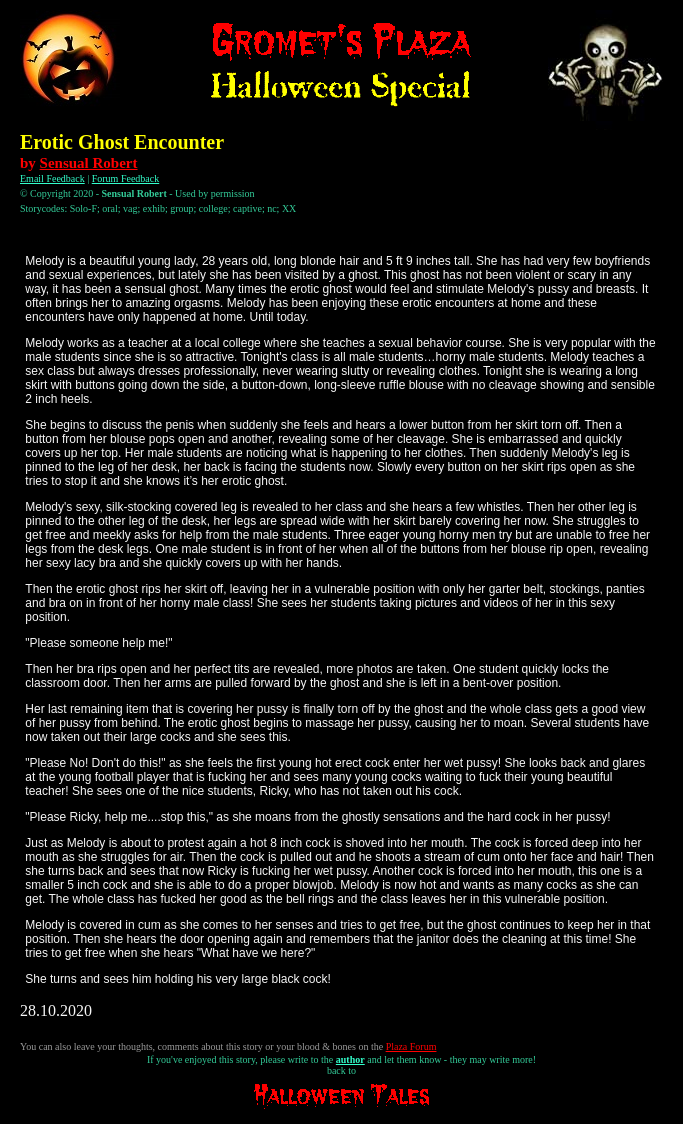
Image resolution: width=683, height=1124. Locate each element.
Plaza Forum (411, 1046)
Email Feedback (52, 178)
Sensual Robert (89, 163)
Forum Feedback (126, 178)
